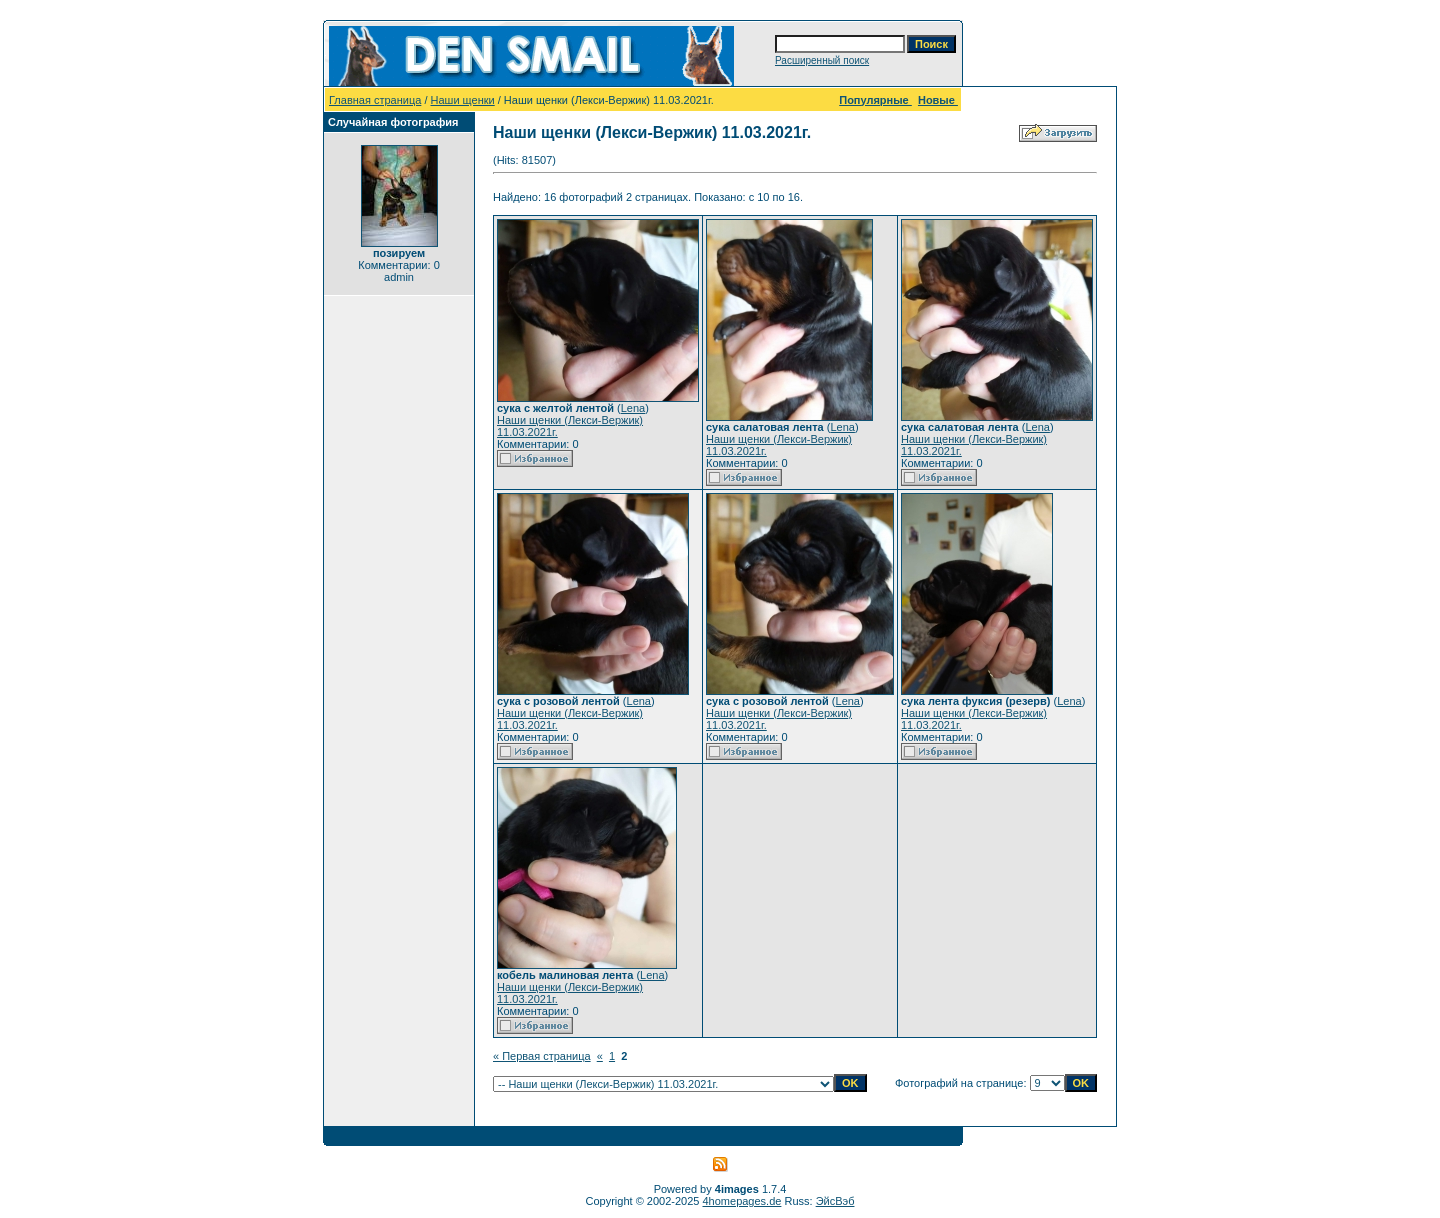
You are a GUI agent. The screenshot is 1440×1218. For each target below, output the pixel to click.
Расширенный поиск (822, 60)
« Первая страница (542, 1056)
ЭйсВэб (835, 1201)
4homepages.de (742, 1201)
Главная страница (375, 100)
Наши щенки (463, 100)
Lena (633, 408)
